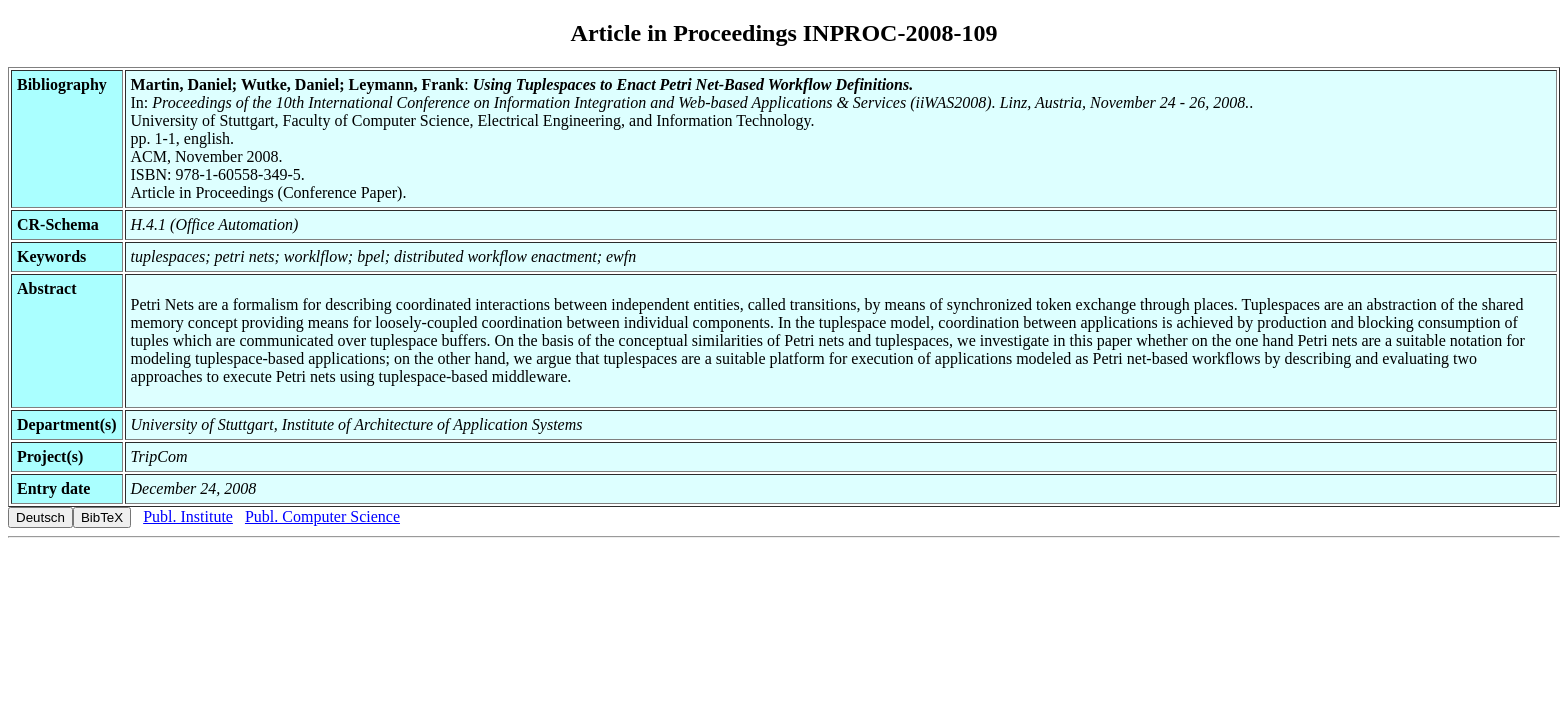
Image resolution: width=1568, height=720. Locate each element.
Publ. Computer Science (322, 516)
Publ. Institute (188, 516)
